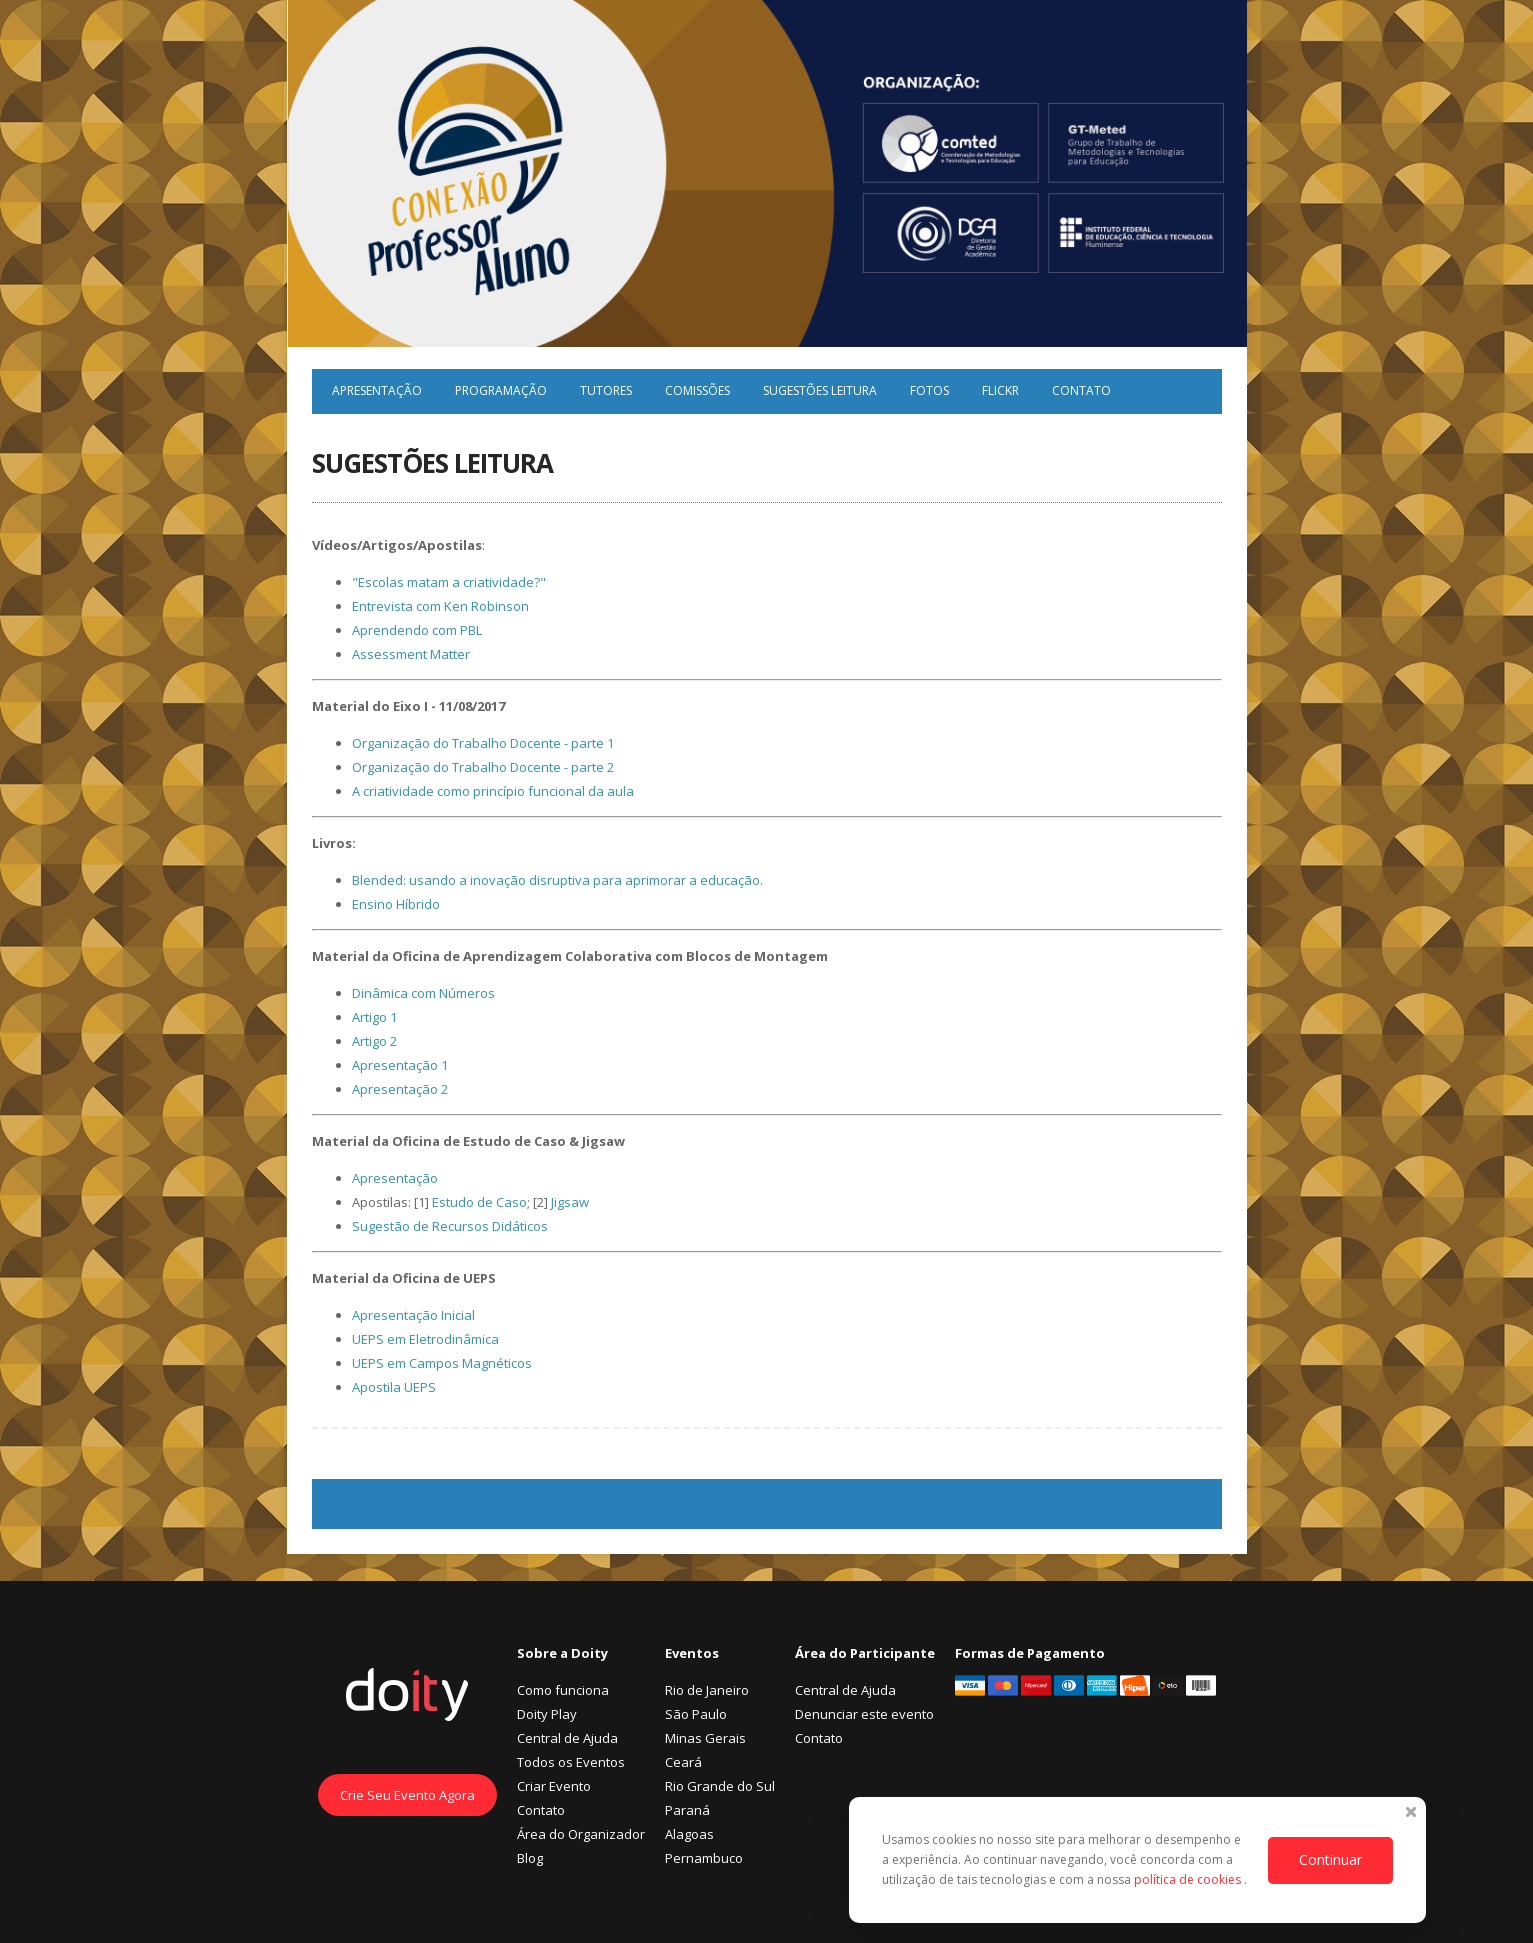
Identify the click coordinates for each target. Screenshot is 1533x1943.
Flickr (1000, 390)
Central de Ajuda (567, 1738)
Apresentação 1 (400, 1065)
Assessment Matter (411, 654)
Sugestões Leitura (820, 390)
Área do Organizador (581, 1834)
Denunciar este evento (864, 1714)
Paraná (687, 1810)
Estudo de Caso (479, 1202)
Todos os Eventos (571, 1762)
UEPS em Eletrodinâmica (425, 1339)
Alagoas (689, 1834)
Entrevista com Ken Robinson (440, 606)
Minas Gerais (705, 1738)
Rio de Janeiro (707, 1690)
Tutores (606, 390)
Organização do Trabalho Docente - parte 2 (483, 767)
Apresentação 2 (400, 1089)
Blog (530, 1858)
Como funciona (563, 1690)
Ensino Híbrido (396, 904)
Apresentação (377, 390)
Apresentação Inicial (413, 1315)
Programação (501, 390)
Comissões (697, 390)
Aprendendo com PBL (417, 630)
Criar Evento (554, 1786)
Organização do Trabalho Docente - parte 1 (483, 743)
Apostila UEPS (394, 1387)
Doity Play (547, 1714)
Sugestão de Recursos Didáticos (450, 1226)
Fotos (929, 390)
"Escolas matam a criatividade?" (449, 582)
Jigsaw (570, 1202)
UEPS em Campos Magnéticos (442, 1363)
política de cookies (1189, 1879)
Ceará (683, 1762)
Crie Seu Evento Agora (407, 1795)
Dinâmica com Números (423, 993)
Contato (1081, 390)
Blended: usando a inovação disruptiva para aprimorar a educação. (557, 880)
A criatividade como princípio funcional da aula (493, 791)
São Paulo (696, 1714)
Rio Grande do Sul (720, 1786)
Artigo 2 (374, 1041)
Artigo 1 (374, 1017)
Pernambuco (704, 1858)
